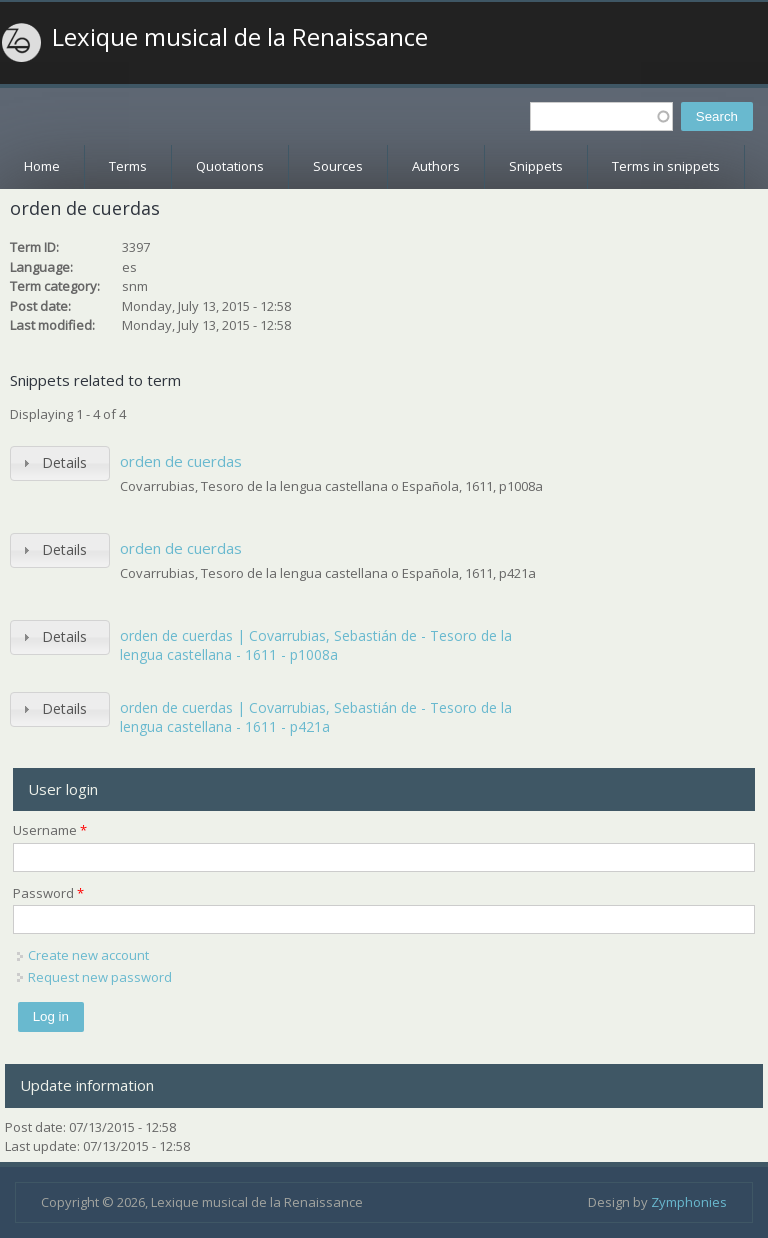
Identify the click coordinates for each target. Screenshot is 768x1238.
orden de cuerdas (181, 461)
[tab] (60, 463)
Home (42, 166)
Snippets (536, 166)
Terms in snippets (666, 166)
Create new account (88, 955)
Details (64, 462)
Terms (128, 166)
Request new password (100, 977)
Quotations (230, 166)
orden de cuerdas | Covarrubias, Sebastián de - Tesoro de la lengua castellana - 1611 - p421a (316, 717)
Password (48, 893)
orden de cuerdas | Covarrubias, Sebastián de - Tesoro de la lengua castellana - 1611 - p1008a (316, 645)
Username (50, 830)
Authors (436, 166)
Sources (338, 166)
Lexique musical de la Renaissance (240, 37)
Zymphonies (689, 1202)
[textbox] (601, 116)
